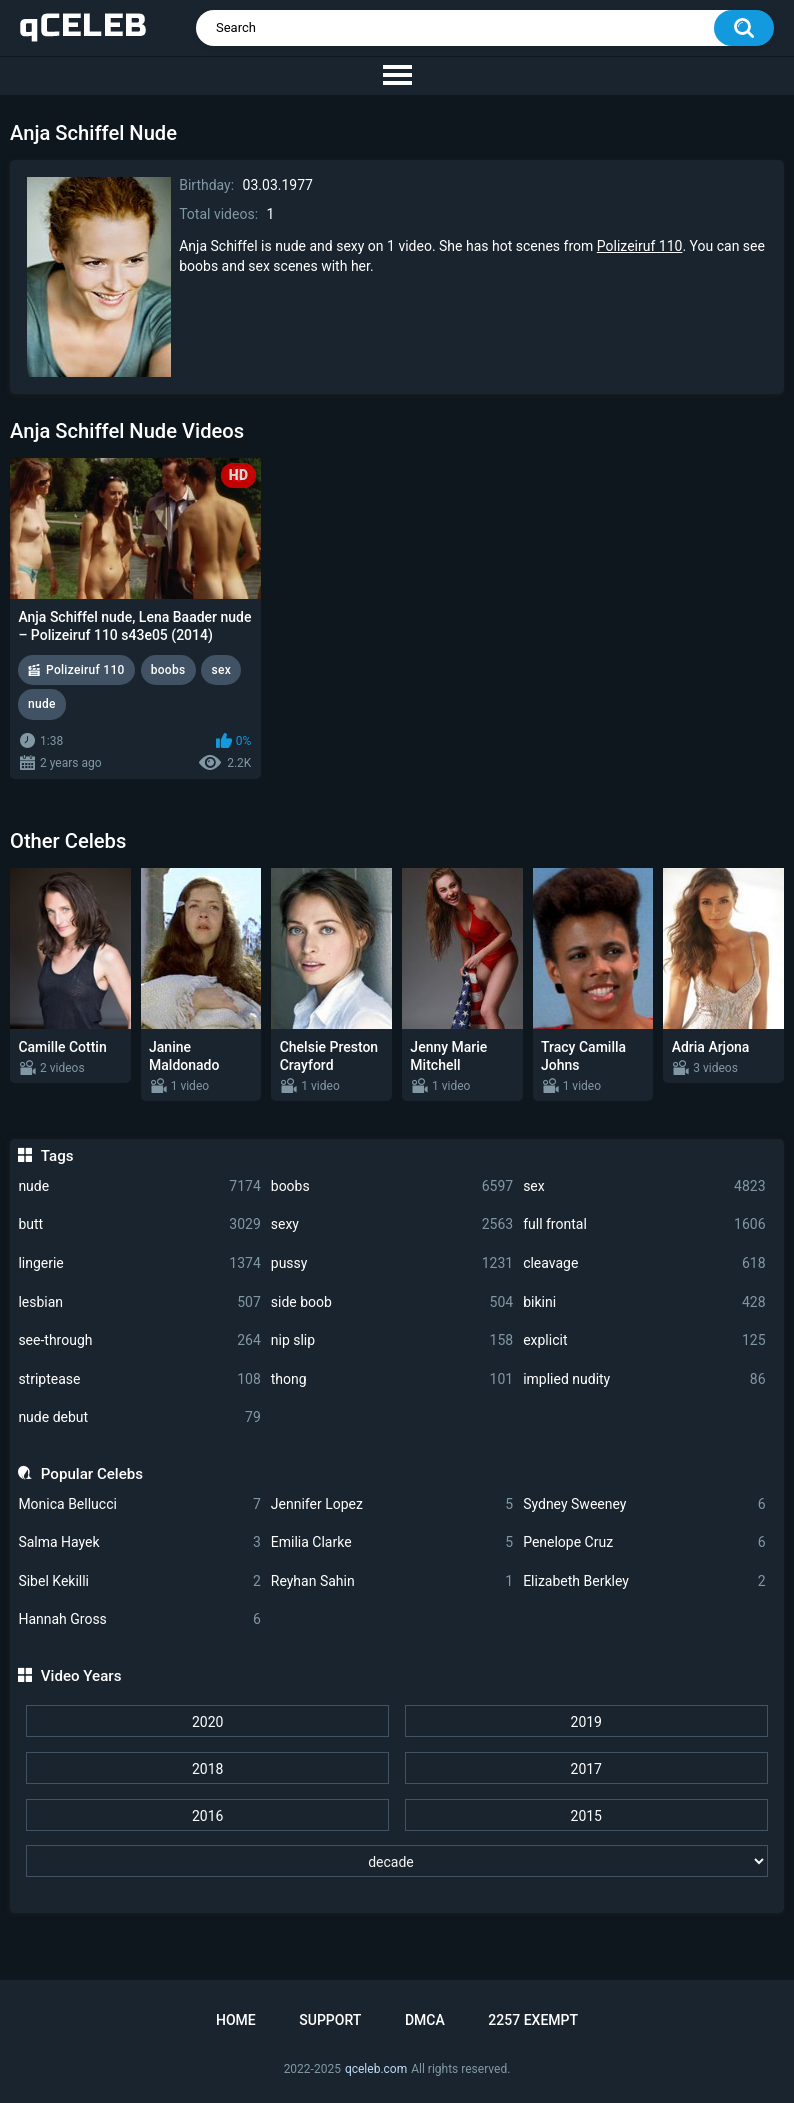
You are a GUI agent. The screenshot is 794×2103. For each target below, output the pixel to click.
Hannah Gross (139, 1619)
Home (236, 2020)
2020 (207, 1722)
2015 (586, 1816)
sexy (392, 1224)
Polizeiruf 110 (640, 246)
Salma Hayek (139, 1542)
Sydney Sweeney (644, 1504)
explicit (644, 1340)
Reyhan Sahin (392, 1581)
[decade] (397, 1861)
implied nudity (644, 1379)
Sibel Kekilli (139, 1581)
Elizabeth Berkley (644, 1581)
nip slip (392, 1340)
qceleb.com (376, 2069)
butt (139, 1224)
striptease (139, 1379)
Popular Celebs (92, 1474)
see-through (139, 1340)
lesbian (139, 1302)
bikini (644, 1302)
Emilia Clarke (392, 1542)
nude (139, 1186)
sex (644, 1186)
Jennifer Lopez (392, 1504)
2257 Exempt (533, 2020)
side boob (392, 1302)
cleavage (644, 1263)
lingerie (139, 1263)
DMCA (425, 2020)
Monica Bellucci (139, 1504)
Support (330, 2020)
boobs (392, 1186)
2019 (586, 1722)
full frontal (644, 1224)
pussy (392, 1263)
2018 (207, 1769)
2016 (207, 1816)
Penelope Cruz (644, 1542)
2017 (586, 1769)
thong (392, 1379)
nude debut (139, 1417)
